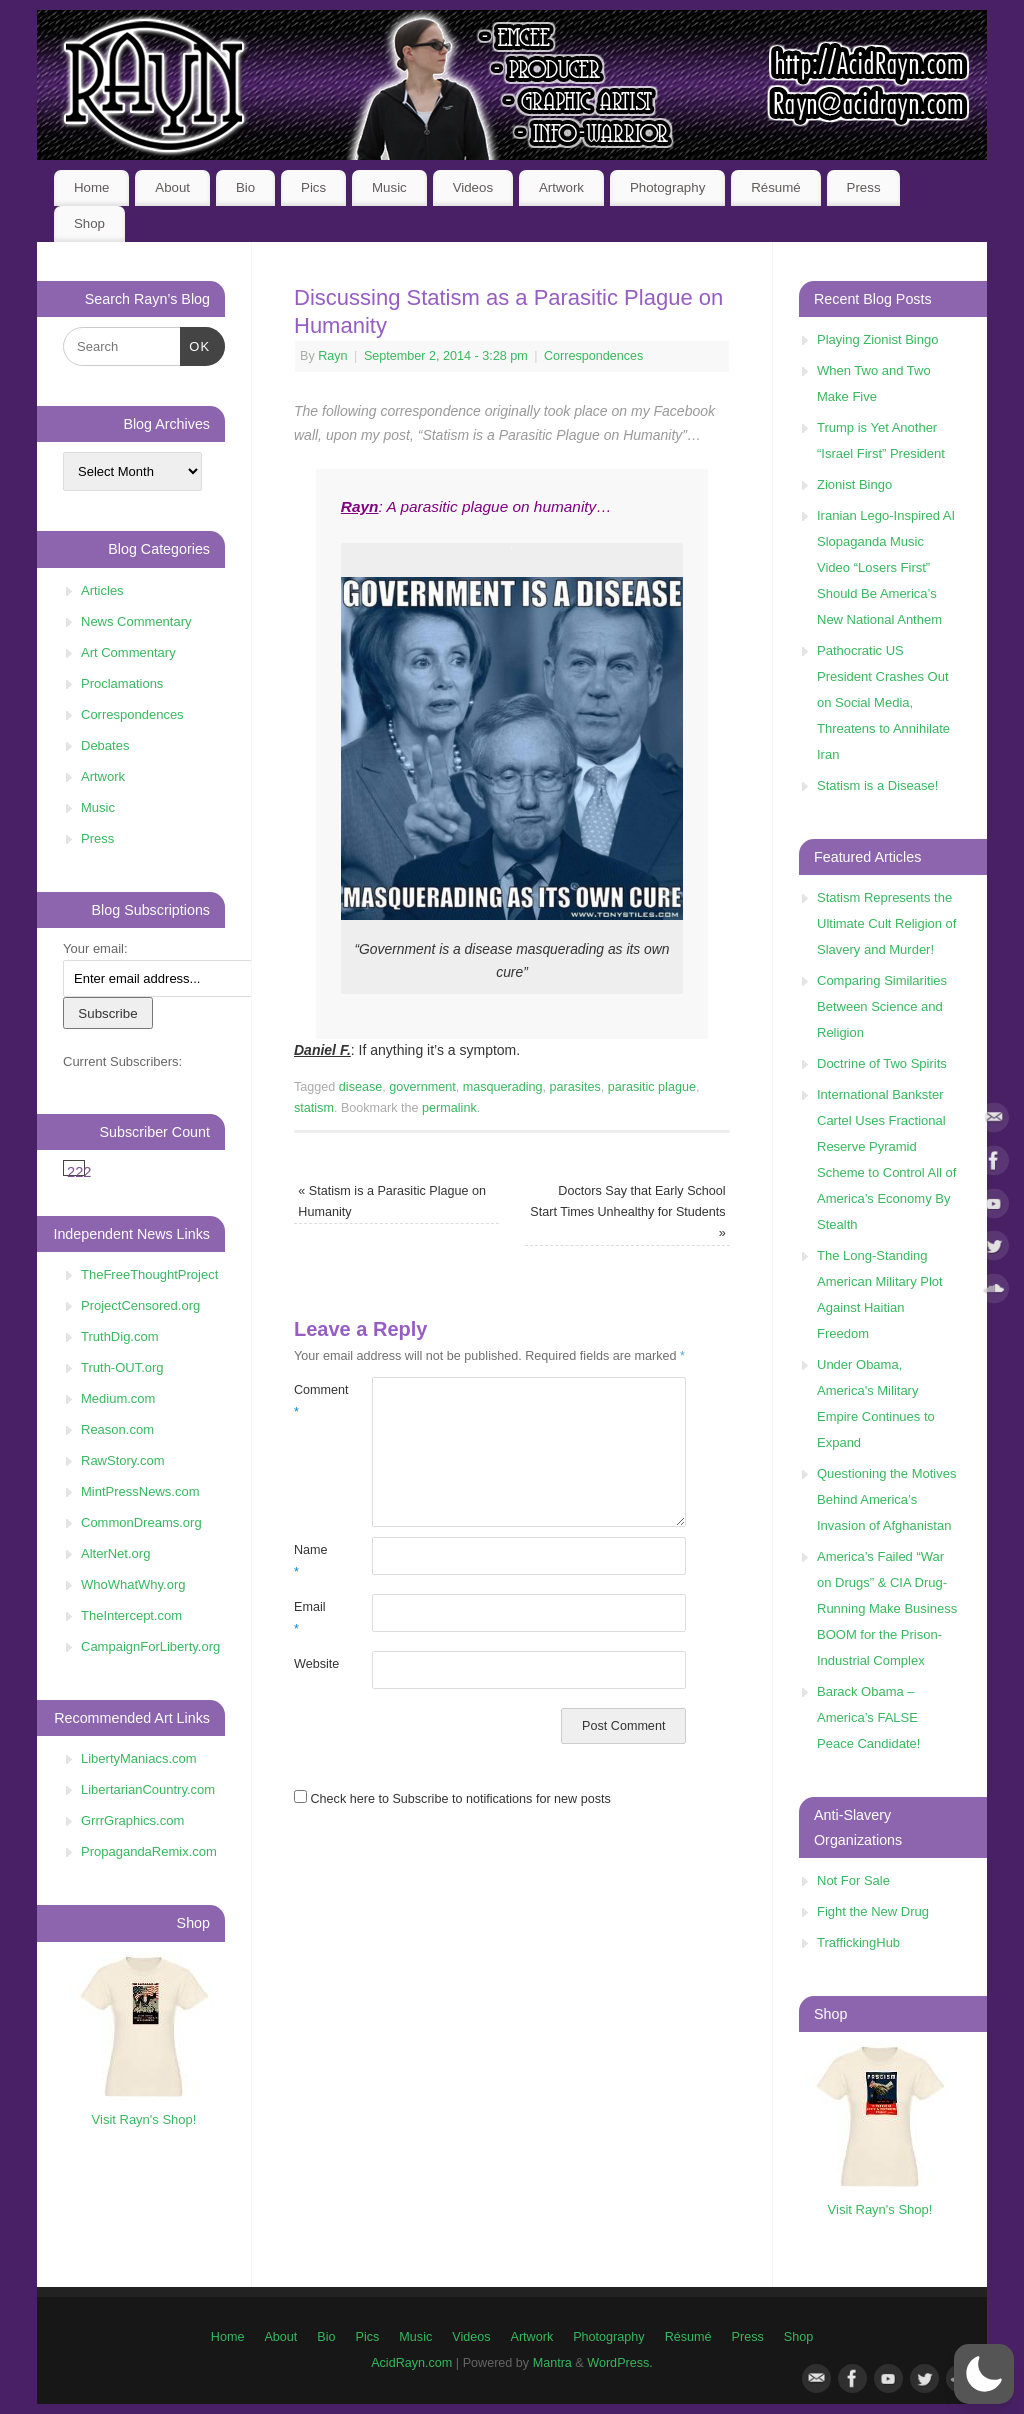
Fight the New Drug (873, 1911)
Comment (313, 1400)
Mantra (552, 2363)
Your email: (95, 948)
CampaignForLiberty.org (150, 1646)
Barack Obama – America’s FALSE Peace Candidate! (868, 1717)
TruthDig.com (120, 1336)
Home (91, 187)
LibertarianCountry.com (148, 1789)
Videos (473, 187)
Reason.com (117, 1429)
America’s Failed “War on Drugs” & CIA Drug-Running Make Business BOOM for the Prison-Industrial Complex (887, 1608)
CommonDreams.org (141, 1522)
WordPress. (620, 2363)
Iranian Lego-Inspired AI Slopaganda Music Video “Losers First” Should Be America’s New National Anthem (886, 567)
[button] (984, 2374)
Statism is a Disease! (877, 785)
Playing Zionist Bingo (877, 339)
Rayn (332, 356)
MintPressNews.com (140, 1491)
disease (360, 1087)
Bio (245, 187)
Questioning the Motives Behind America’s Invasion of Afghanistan (886, 1499)
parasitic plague (652, 1087)
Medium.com (118, 1398)
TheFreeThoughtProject (149, 1274)
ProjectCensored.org (140, 1305)
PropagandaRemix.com (149, 1851)
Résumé (776, 187)
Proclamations (122, 683)
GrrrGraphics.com (132, 1820)
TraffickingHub (858, 1942)
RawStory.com (123, 1460)
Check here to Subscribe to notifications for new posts (452, 1799)
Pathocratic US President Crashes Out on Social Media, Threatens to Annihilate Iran (883, 702)
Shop (89, 223)
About (172, 187)
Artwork (561, 187)
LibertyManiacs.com (139, 1758)
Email (310, 1617)
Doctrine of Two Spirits (882, 1063)
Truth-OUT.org (122, 1367)
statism (314, 1108)
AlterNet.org (115, 1553)
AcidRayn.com (411, 2363)
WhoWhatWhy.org (133, 1584)
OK (195, 344)
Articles (102, 590)
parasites (575, 1087)
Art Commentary (128, 652)
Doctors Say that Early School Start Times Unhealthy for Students (627, 1212)
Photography (667, 187)
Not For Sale (853, 1880)
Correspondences (593, 356)
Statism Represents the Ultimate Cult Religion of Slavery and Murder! (886, 923)
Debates (105, 745)
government (422, 1087)
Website (313, 1664)
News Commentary (136, 621)
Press (864, 187)
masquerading (503, 1087)
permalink (449, 1108)
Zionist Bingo (854, 484)
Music (389, 187)
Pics (313, 187)
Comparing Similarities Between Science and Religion (882, 1006)
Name (311, 1560)
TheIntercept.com (131, 1615)
